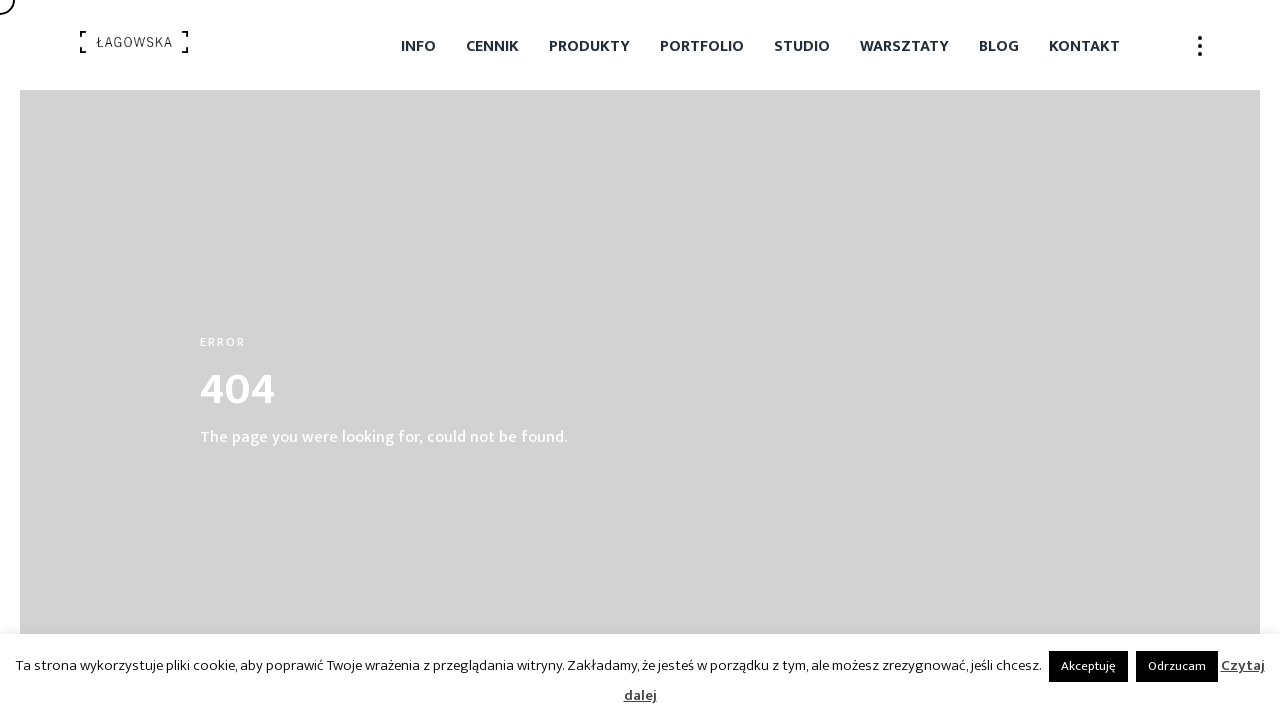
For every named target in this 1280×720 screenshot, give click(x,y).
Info (418, 46)
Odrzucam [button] (1177, 666)
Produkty (589, 46)
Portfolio (702, 46)
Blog (999, 46)
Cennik (492, 46)
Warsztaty (904, 46)
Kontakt (1084, 46)
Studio (802, 46)
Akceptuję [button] (1088, 666)
